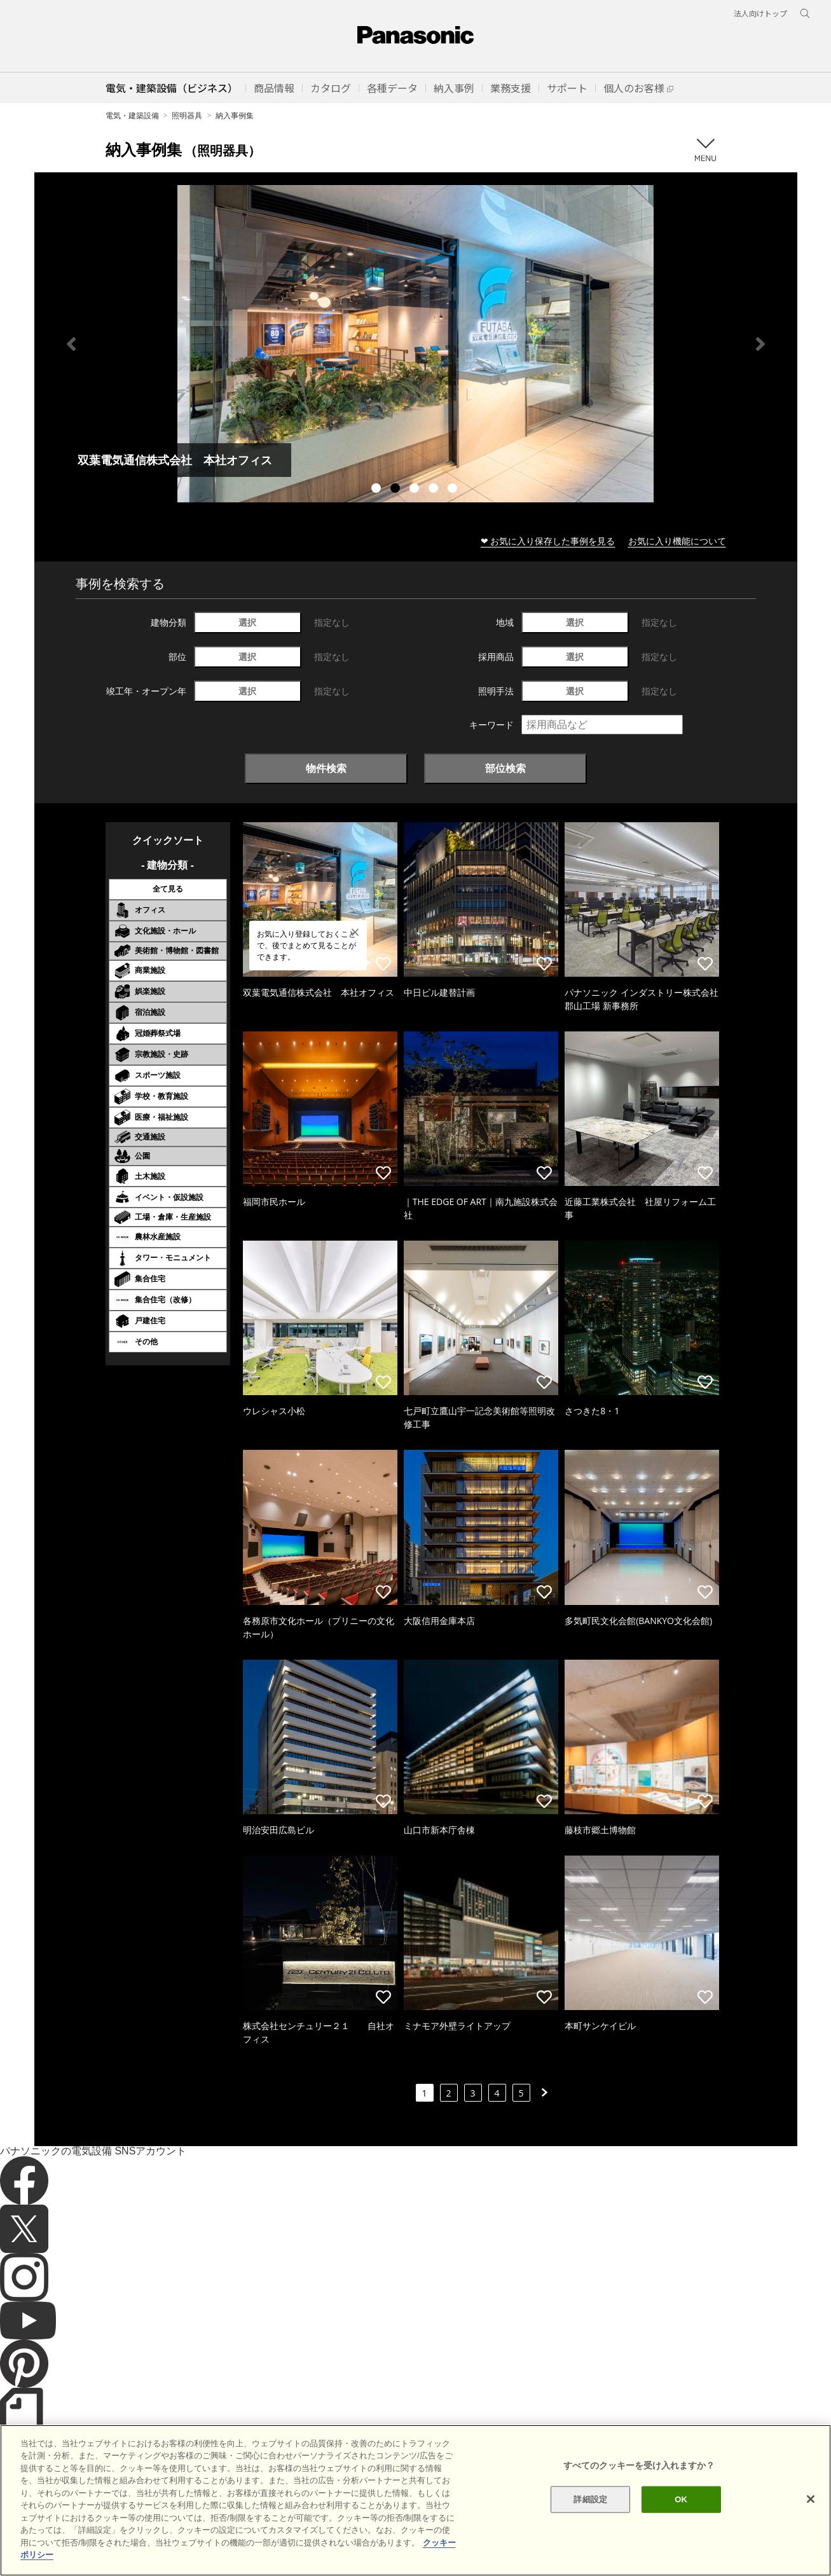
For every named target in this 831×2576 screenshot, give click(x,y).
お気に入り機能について (677, 541)
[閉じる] (811, 2499)
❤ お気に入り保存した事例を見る (548, 541)
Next (760, 344)
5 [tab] (454, 489)
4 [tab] (435, 489)
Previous (71, 344)
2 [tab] (396, 489)
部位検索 (505, 768)
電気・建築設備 (132, 115)
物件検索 (326, 768)
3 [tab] (415, 489)
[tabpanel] (415, 343)
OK (681, 2499)
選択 (247, 622)
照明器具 (187, 115)
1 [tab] (377, 489)
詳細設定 (590, 2499)
